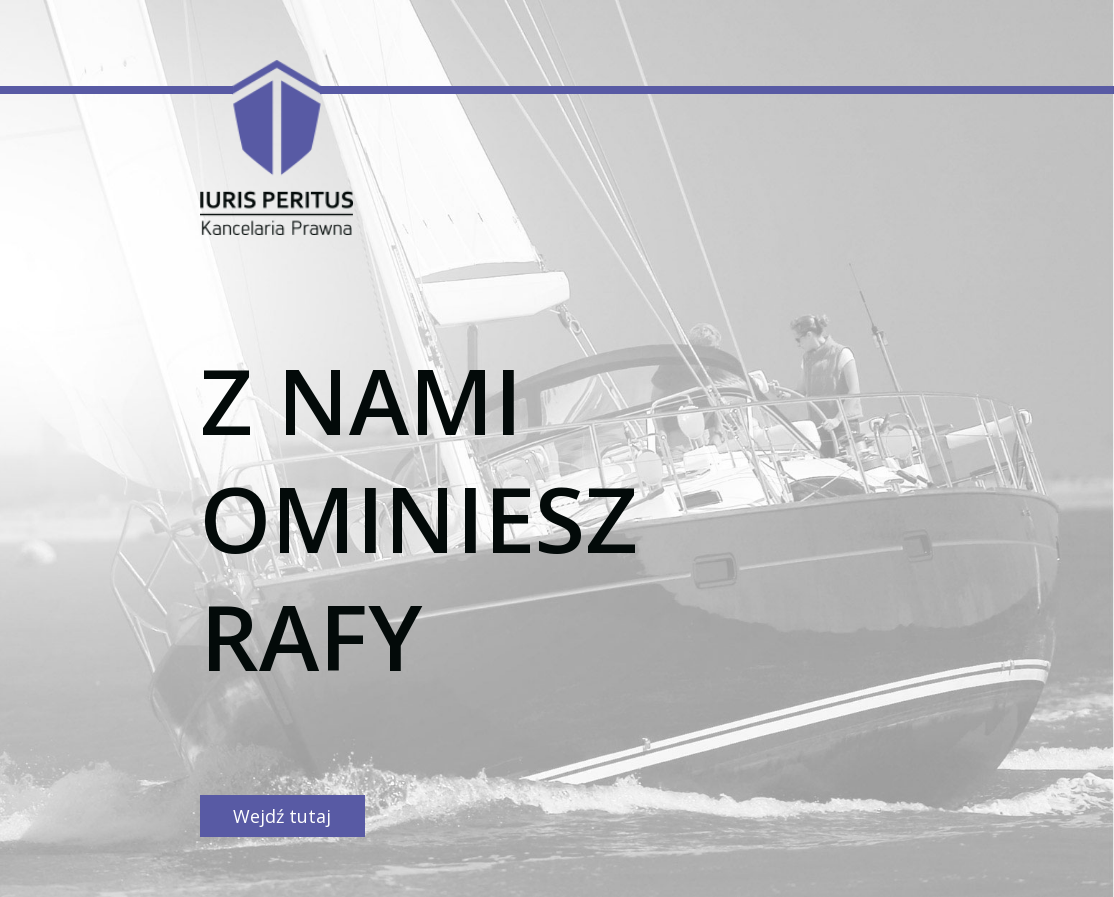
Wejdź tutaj (282, 816)
